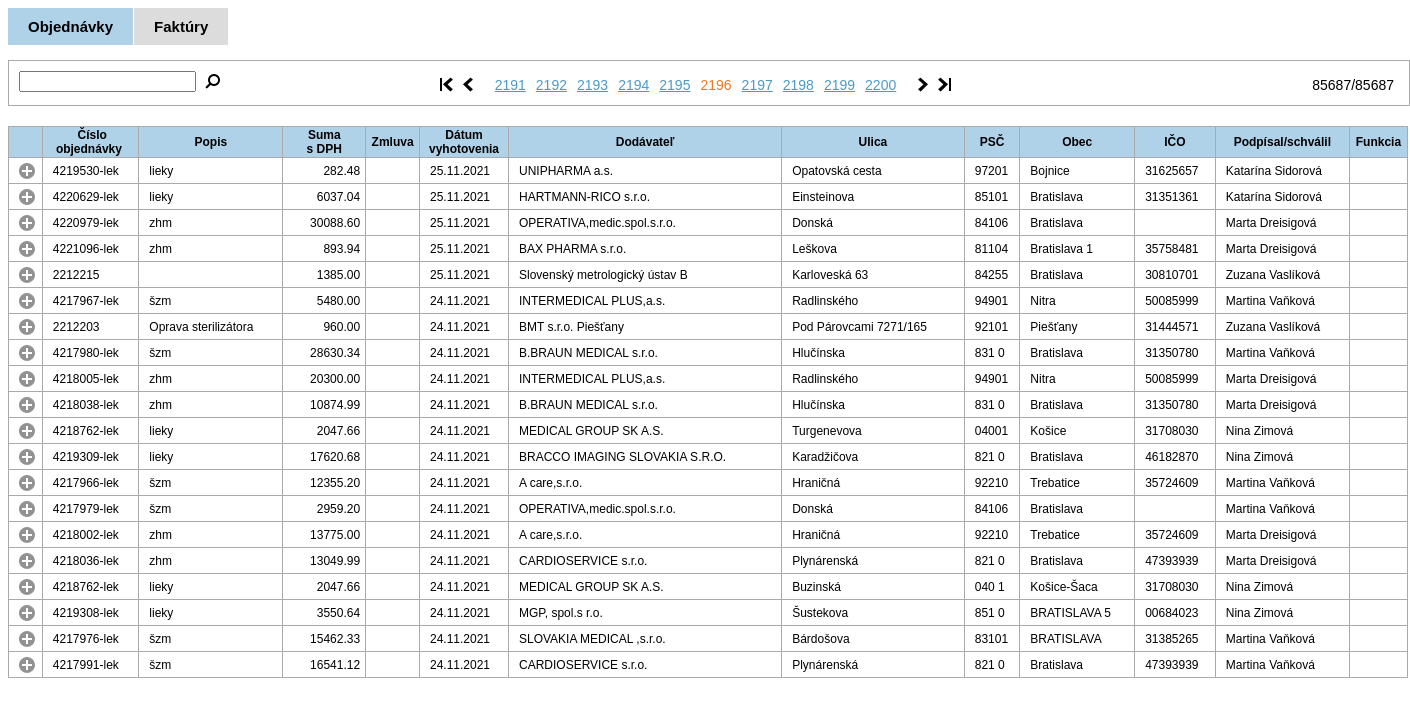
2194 (633, 85)
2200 (880, 85)
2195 (674, 85)
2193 (592, 85)
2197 (757, 85)
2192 (551, 85)
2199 (839, 85)
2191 (510, 85)
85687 (1331, 85)
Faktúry (181, 26)
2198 (798, 85)
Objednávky (70, 26)
